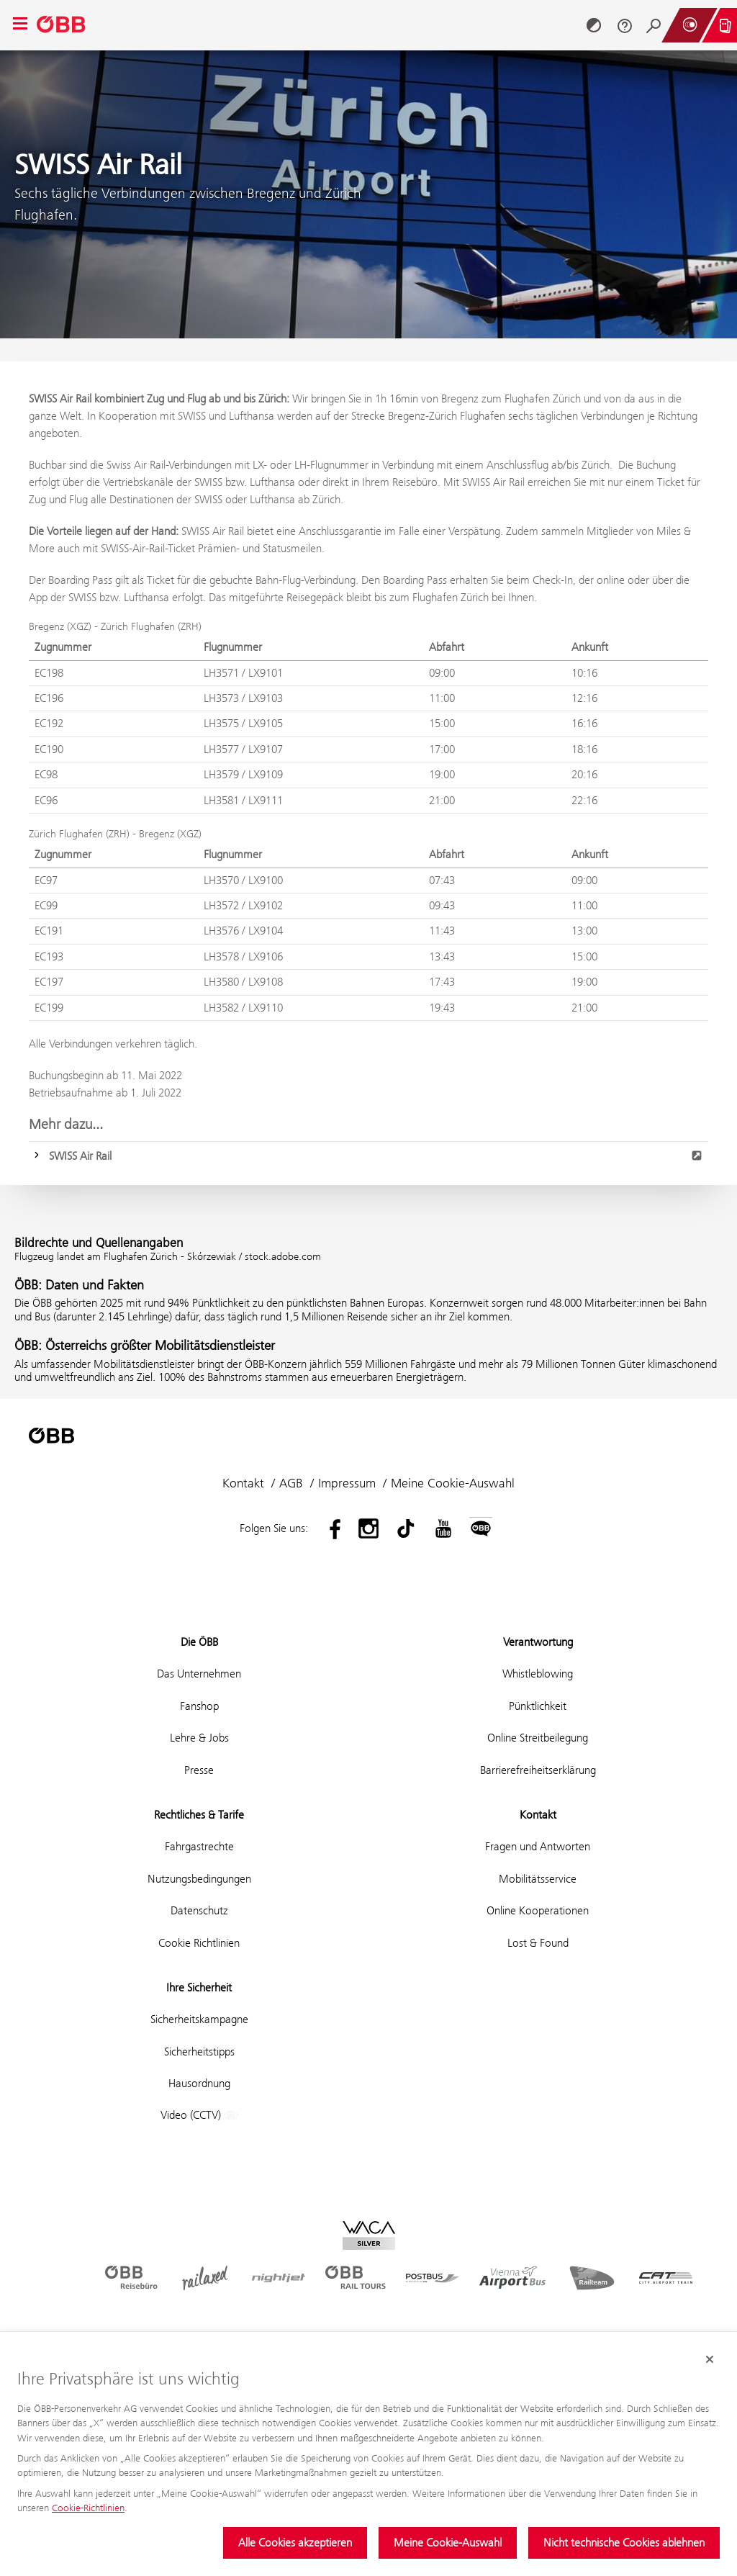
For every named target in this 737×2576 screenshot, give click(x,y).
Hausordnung (199, 2083)
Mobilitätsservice (538, 1879)
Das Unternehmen (199, 1673)
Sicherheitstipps (199, 2051)
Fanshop (199, 1706)
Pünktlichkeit (537, 1706)
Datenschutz (199, 1910)
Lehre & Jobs (199, 1737)
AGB (291, 1483)
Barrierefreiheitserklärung (538, 1770)
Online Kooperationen (538, 1910)
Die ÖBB (199, 1642)
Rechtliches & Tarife (199, 1814)
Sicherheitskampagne (199, 2019)
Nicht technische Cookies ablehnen (624, 2542)
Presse (199, 1770)
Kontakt (243, 1483)
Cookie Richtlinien (199, 1943)
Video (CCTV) (199, 2115)
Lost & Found (538, 1943)
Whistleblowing (537, 1673)
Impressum (347, 1483)
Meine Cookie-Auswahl (448, 2542)
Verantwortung (538, 1642)
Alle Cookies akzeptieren (295, 2542)
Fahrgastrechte (199, 1846)
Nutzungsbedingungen (199, 1879)
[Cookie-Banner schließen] (710, 2359)
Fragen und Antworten (537, 1846)
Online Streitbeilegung (537, 1737)
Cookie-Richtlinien (88, 2507)
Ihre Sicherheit (199, 1987)
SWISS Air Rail (376, 1156)
